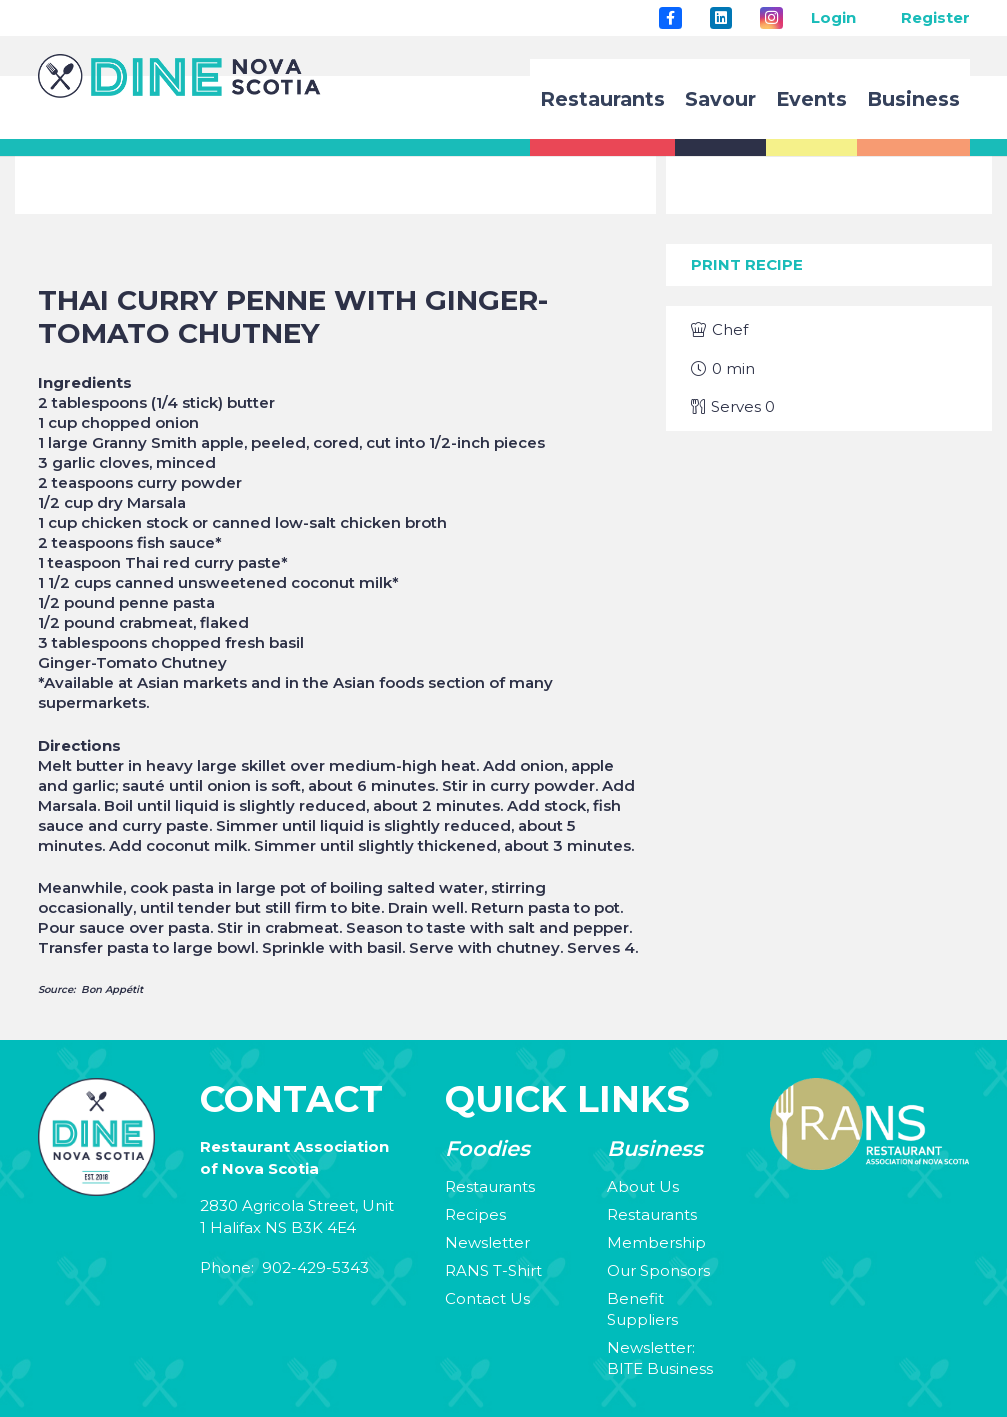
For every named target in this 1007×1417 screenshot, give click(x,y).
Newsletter (487, 1242)
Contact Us (487, 1298)
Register (935, 17)
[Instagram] (771, 18)
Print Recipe (747, 264)
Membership (656, 1242)
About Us (643, 1186)
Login (833, 17)
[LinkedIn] (721, 18)
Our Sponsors (658, 1270)
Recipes (475, 1214)
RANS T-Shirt (493, 1270)
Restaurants (490, 1186)
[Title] (670, 18)
